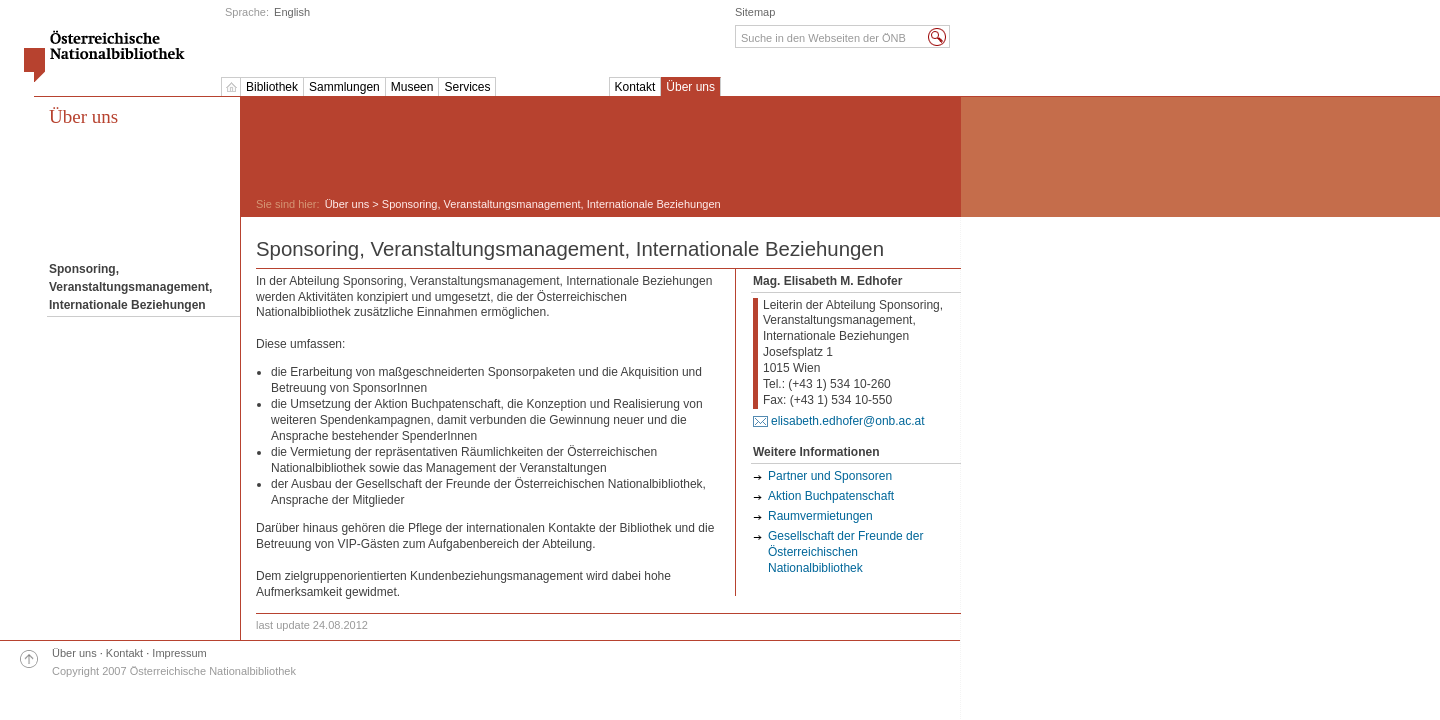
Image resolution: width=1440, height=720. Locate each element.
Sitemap (755, 12)
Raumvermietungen (820, 516)
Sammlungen (344, 87)
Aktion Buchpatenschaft (831, 496)
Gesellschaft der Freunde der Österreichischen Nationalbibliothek (845, 552)
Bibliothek (272, 87)
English (292, 12)
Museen (412, 87)
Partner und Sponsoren (830, 476)
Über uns (690, 87)
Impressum (179, 653)
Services (467, 87)
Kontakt (635, 87)
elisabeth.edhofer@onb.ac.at (848, 421)
